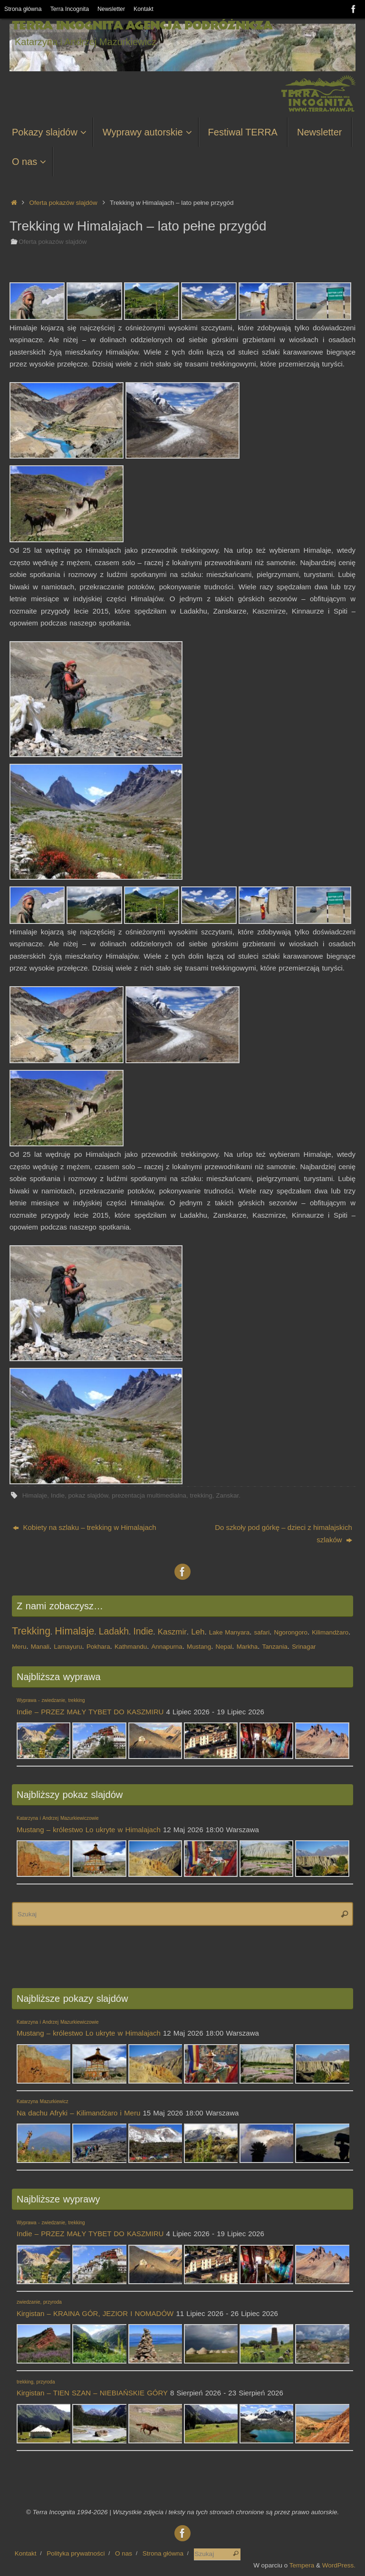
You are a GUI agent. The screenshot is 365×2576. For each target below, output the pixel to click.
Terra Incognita (72, 9)
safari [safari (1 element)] (262, 1632)
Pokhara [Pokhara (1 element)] (98, 1646)
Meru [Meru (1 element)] (19, 1646)
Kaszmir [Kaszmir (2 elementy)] (172, 1631)
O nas (123, 2553)
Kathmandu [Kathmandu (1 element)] (131, 1646)
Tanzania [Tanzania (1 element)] (274, 1646)
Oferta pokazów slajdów (63, 202)
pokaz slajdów (88, 1495)
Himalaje (35, 1495)
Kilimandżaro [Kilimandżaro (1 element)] (330, 1632)
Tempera (302, 2565)
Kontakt (147, 9)
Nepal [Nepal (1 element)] (224, 1646)
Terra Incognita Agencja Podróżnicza (142, 25)
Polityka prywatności (76, 2553)
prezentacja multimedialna (149, 1495)
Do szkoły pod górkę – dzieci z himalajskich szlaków (283, 1533)
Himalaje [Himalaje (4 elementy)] (74, 1631)
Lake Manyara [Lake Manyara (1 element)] (229, 1632)
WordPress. (338, 2565)
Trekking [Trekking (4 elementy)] (31, 1631)
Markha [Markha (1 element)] (247, 1646)
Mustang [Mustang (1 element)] (199, 1646)
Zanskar (227, 1495)
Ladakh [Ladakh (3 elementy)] (114, 1631)
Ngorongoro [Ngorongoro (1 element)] (290, 1632)
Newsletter (114, 9)
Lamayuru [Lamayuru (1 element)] (68, 1646)
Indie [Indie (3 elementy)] (143, 1631)
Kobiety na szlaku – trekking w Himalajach (84, 1527)
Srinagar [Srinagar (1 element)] (304, 1646)
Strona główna (23, 9)
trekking (201, 1495)
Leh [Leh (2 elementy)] (197, 1631)
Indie (58, 1495)
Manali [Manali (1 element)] (40, 1646)
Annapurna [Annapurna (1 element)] (166, 1646)
